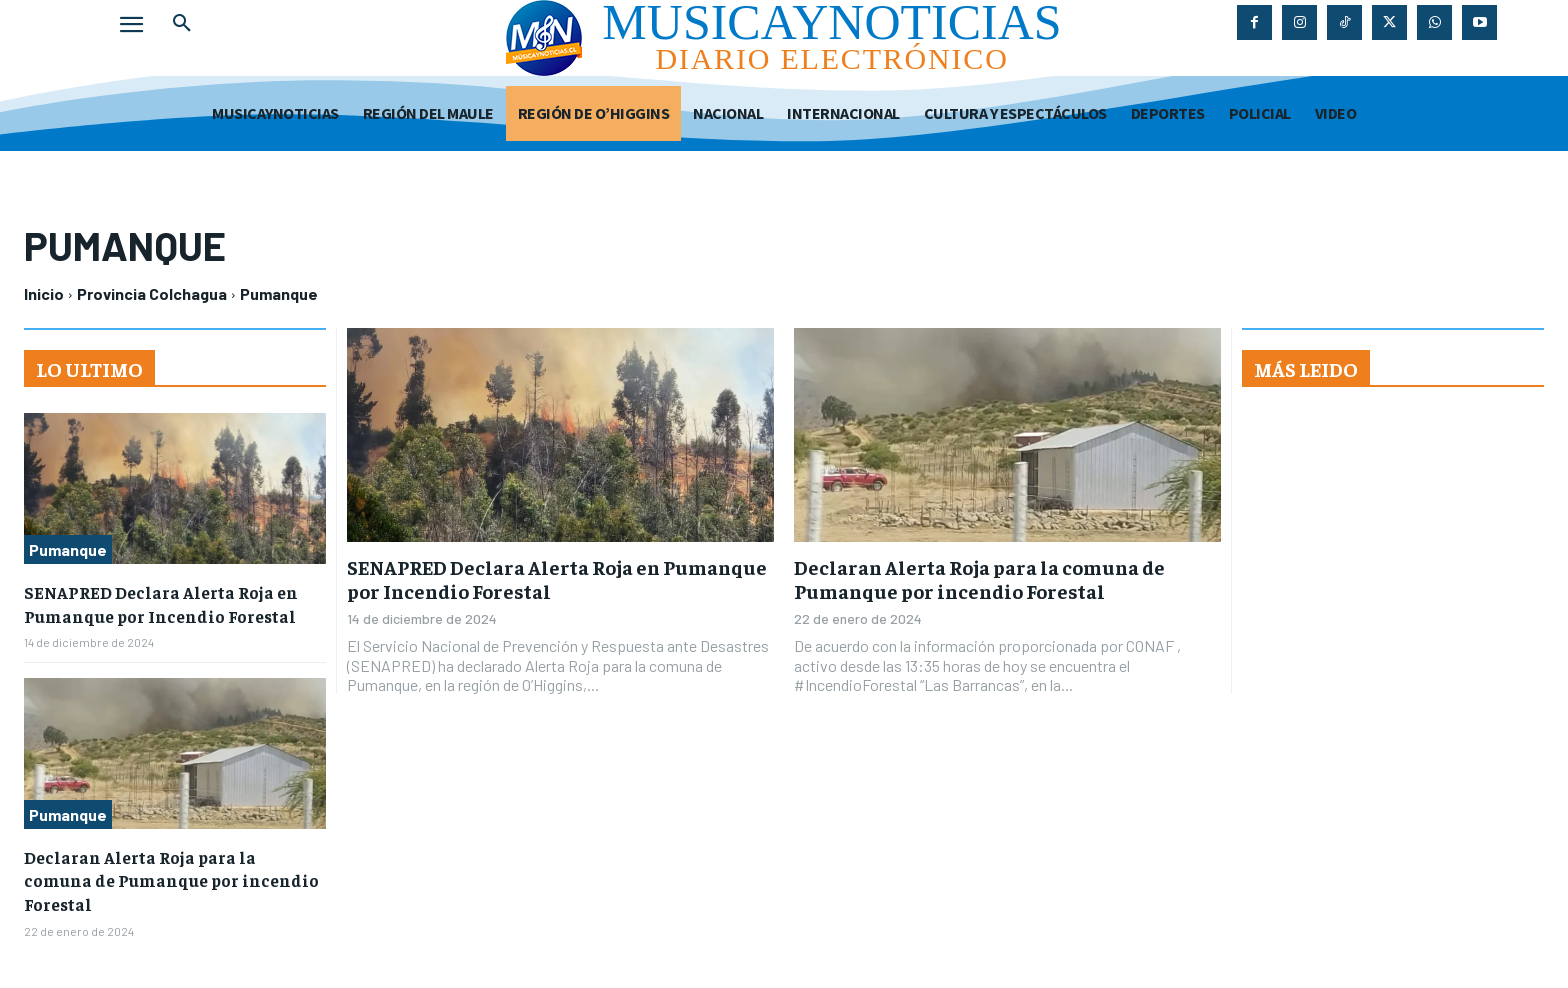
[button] (182, 24)
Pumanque (68, 549)
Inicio (44, 293)
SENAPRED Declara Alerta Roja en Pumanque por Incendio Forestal (557, 578)
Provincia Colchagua (152, 293)
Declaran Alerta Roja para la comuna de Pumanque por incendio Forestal (979, 578)
